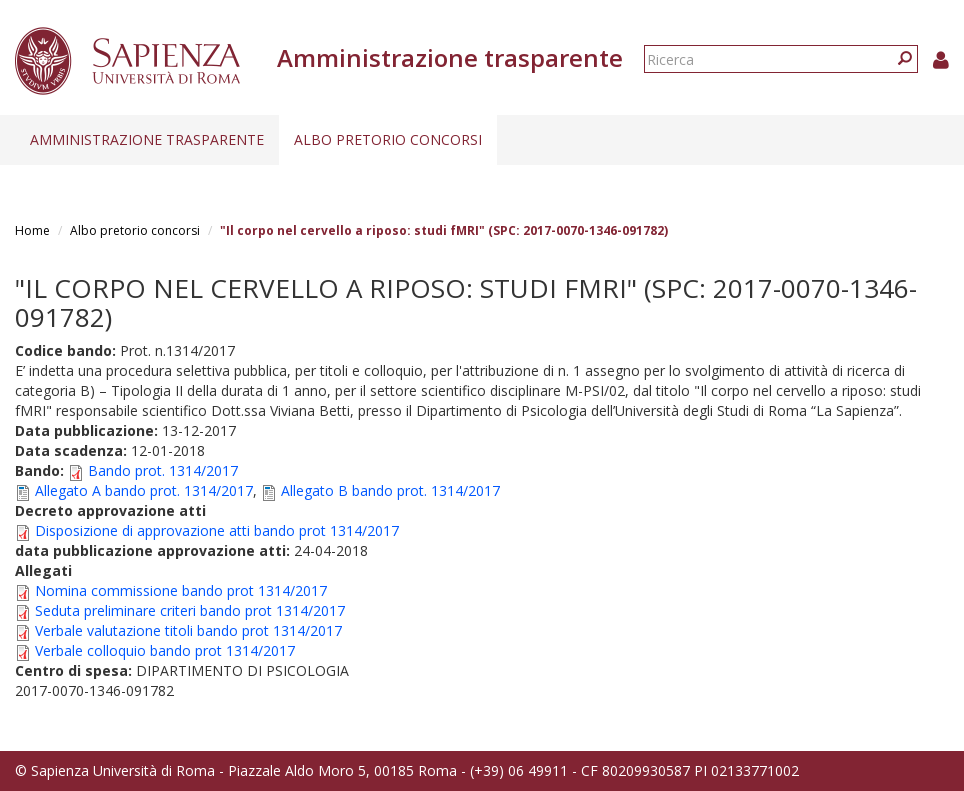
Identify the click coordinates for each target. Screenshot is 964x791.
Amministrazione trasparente (147, 139)
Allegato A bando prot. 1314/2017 (144, 490)
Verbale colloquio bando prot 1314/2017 (165, 650)
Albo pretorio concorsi (388, 139)
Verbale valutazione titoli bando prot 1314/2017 (188, 630)
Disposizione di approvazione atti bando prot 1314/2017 (217, 530)
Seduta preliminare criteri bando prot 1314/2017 (190, 610)
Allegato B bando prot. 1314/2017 (390, 490)
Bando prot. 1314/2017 (163, 470)
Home (32, 230)
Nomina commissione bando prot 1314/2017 (181, 590)
